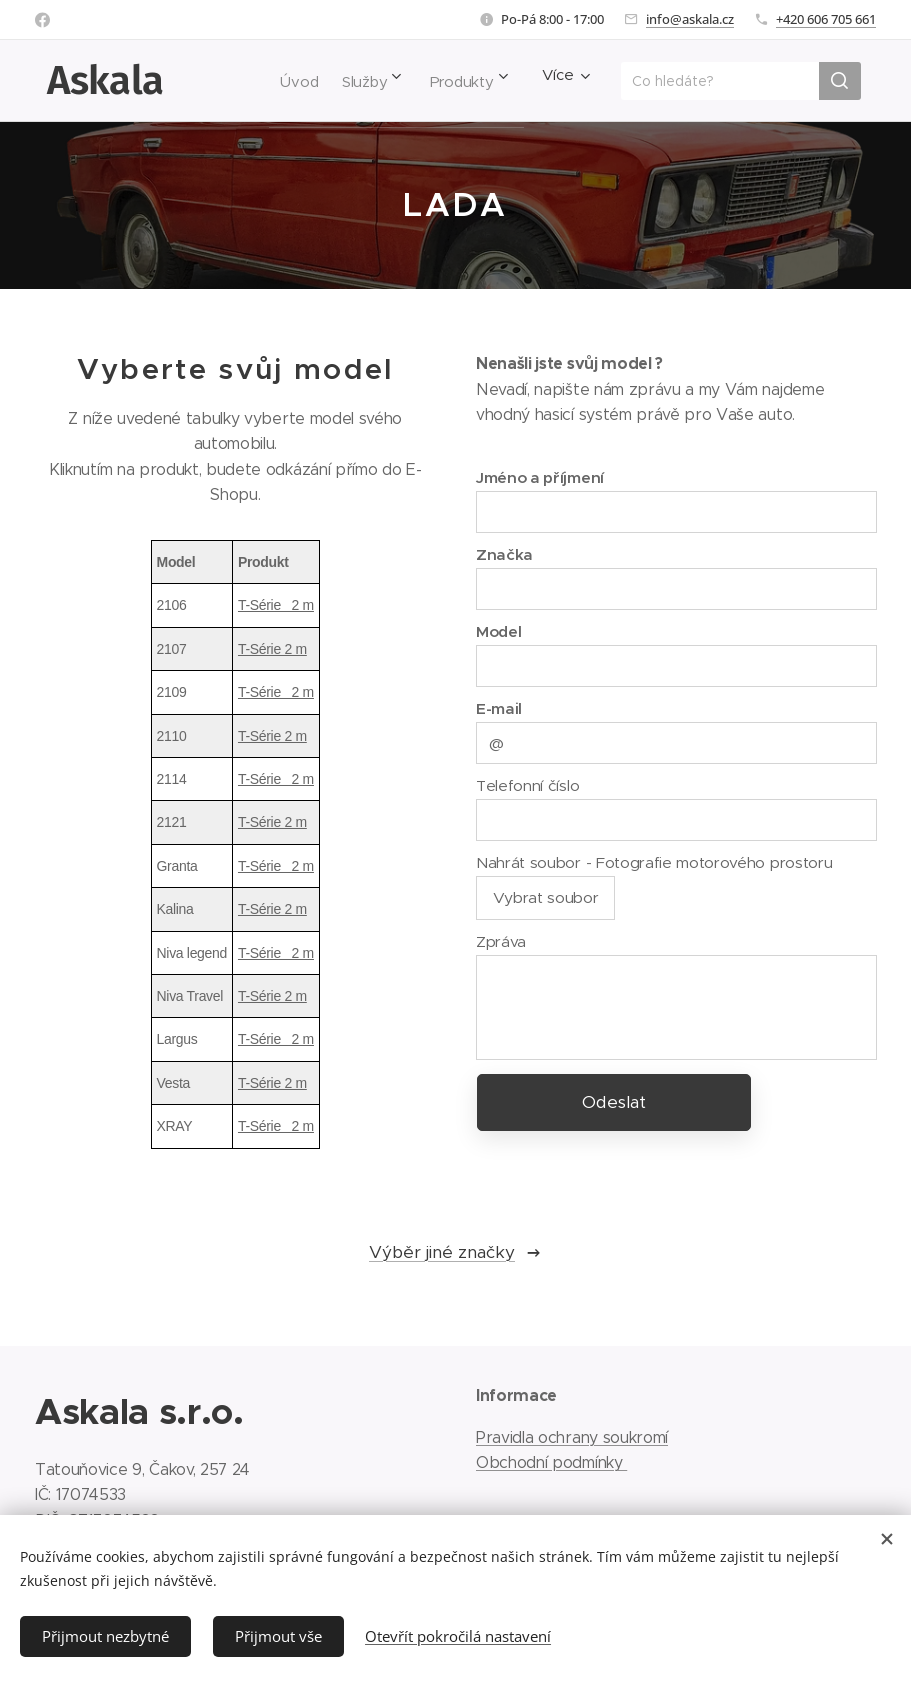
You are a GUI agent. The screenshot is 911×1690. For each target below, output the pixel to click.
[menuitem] (273, 81)
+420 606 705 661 (826, 19)
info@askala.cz (690, 19)
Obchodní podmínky (551, 1462)
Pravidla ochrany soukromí (572, 1437)
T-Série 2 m (276, 605)
